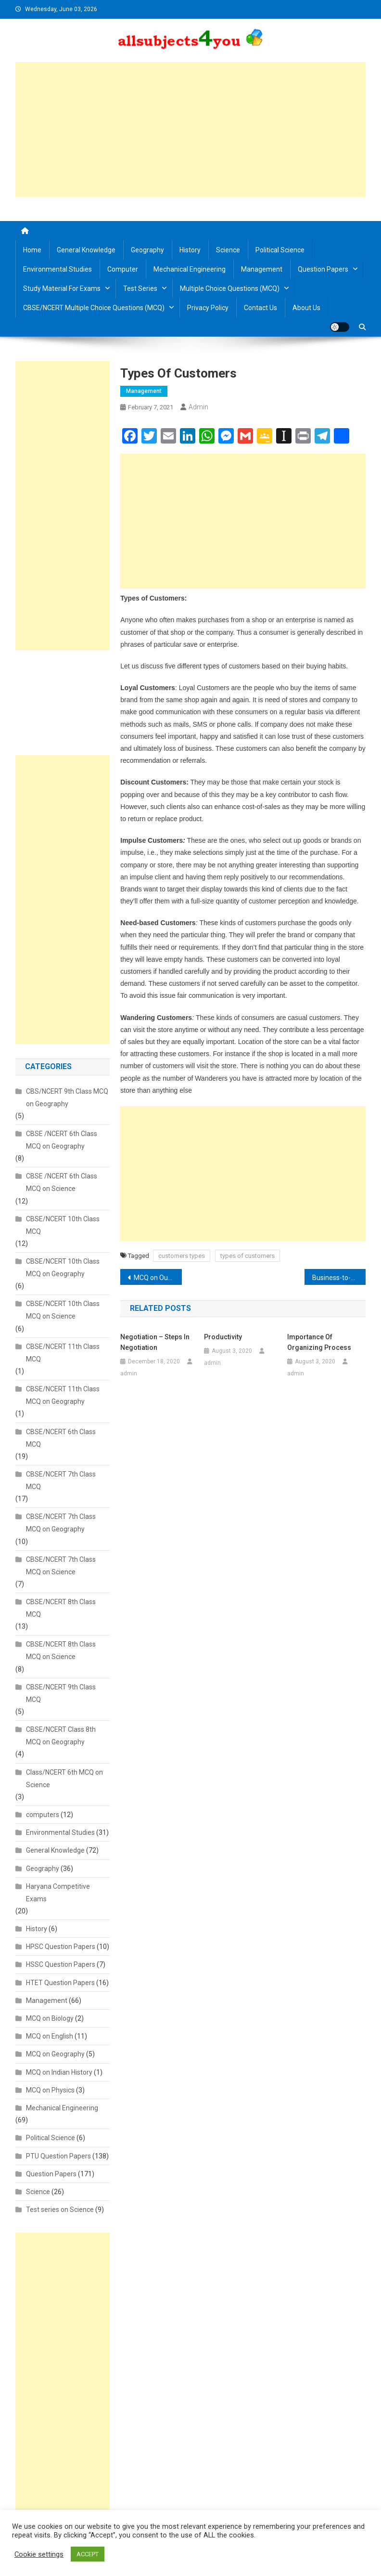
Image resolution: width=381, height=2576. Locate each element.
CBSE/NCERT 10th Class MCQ (63, 1225)
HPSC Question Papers (60, 1946)
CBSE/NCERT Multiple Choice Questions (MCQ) (94, 308)
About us (306, 308)
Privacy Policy (208, 308)
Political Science (280, 250)
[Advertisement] (190, 129)
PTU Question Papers (58, 2156)
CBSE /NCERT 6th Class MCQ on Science (61, 1182)
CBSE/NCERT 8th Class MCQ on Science (61, 1650)
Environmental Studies (57, 269)
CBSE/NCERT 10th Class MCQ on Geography (63, 1267)
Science (228, 250)
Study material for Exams (62, 288)
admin (198, 407)
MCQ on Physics (50, 2090)
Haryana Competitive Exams (58, 1893)
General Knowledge (86, 250)
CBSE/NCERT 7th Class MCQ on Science (61, 1566)
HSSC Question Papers (60, 1964)
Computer (122, 269)
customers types (181, 1255)
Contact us (260, 308)
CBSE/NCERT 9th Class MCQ (61, 1693)
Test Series (140, 288)
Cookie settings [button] (39, 2554)
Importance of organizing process (319, 1342)
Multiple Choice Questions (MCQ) (229, 288)
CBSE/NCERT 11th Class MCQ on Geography (63, 1395)
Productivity (223, 1337)
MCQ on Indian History (59, 2072)
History (190, 250)
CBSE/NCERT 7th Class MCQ (61, 1480)
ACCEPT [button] (87, 2554)
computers (42, 1814)
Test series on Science (60, 2209)
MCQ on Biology (50, 2018)
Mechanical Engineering (189, 269)
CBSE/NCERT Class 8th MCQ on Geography (61, 1736)
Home (32, 250)
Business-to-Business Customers (339, 1277)
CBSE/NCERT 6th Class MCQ (61, 1438)
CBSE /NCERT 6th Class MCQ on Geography (61, 1140)
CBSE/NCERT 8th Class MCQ (61, 1608)
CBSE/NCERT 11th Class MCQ (63, 1353)
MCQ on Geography (55, 2054)
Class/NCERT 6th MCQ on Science (64, 1778)
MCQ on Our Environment (158, 1277)
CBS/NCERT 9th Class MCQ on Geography (67, 1097)
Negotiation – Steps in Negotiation (155, 1342)
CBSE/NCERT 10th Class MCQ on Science (63, 1310)
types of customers (247, 1255)
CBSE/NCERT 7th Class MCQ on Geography (61, 1523)
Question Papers (323, 269)
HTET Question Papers (60, 1983)
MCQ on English (49, 2036)
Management (261, 269)
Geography (147, 250)
